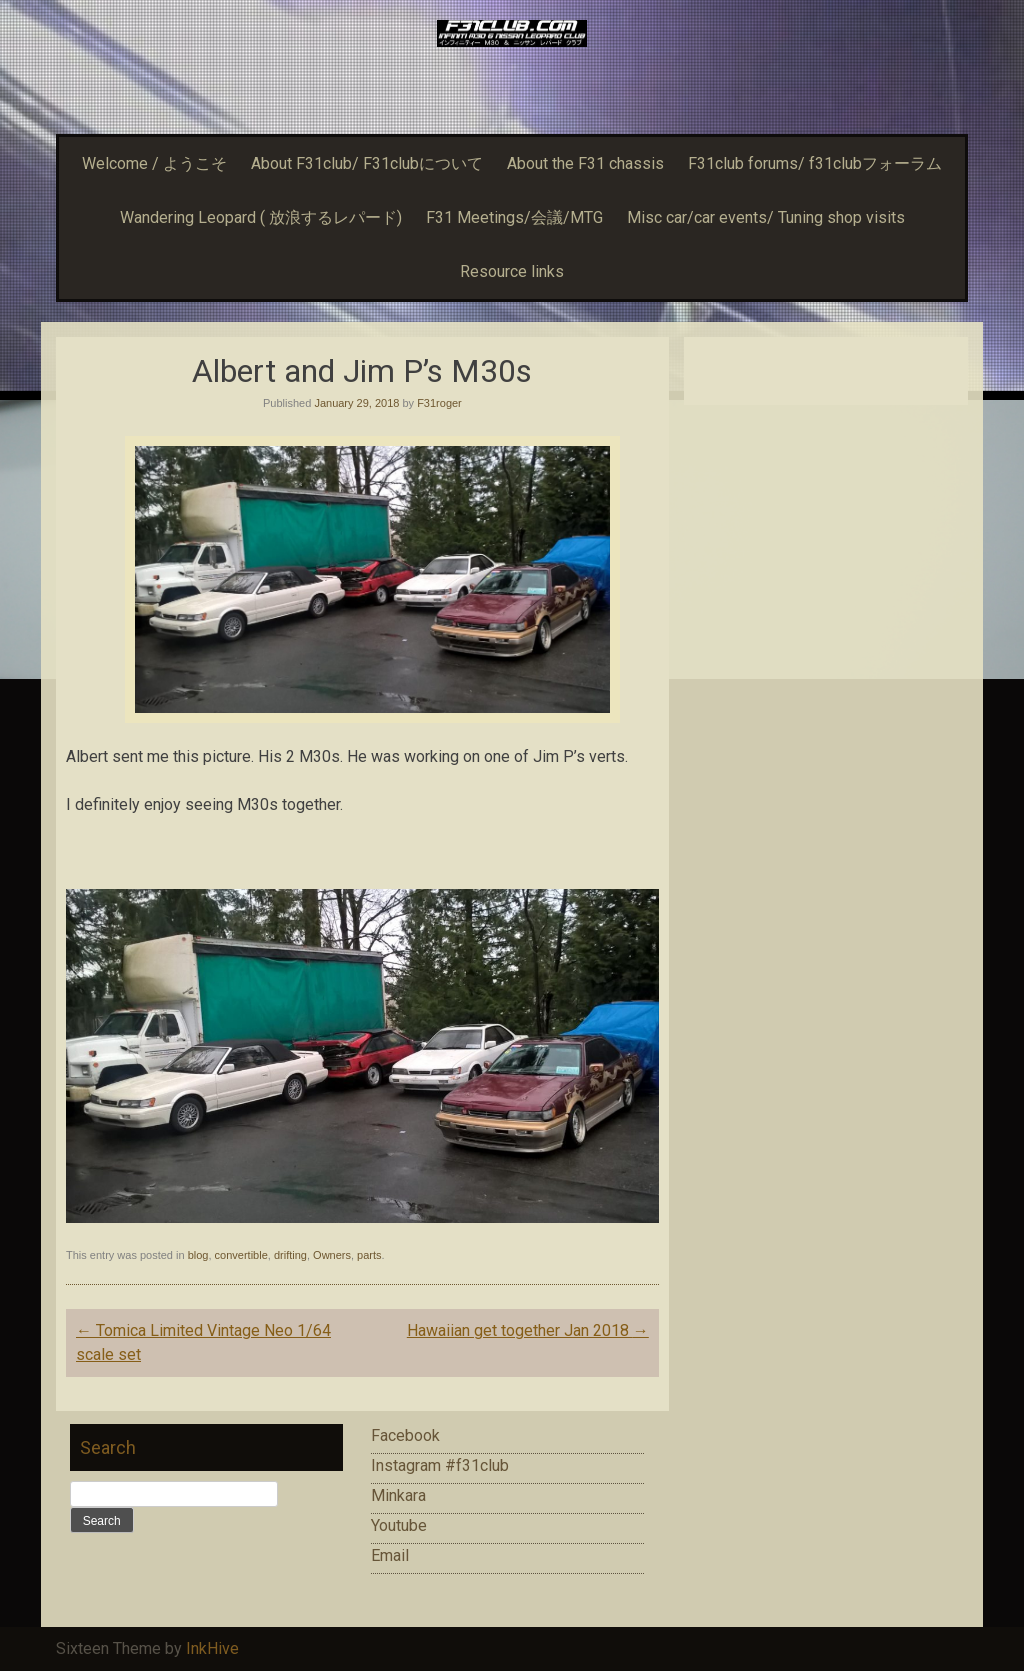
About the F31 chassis (585, 163)
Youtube (399, 1525)
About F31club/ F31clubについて (367, 163)
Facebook (405, 1435)
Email (390, 1555)
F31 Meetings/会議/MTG (514, 217)
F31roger (439, 403)
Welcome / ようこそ (154, 163)
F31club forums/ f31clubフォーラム (815, 163)
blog (198, 1255)
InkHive (212, 1648)
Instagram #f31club (440, 1465)
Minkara (398, 1495)
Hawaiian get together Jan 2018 (528, 1330)
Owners (332, 1255)
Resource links (512, 271)
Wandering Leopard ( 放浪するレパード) (261, 217)
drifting (290, 1255)
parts (369, 1255)
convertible (241, 1255)
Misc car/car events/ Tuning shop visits (766, 217)
